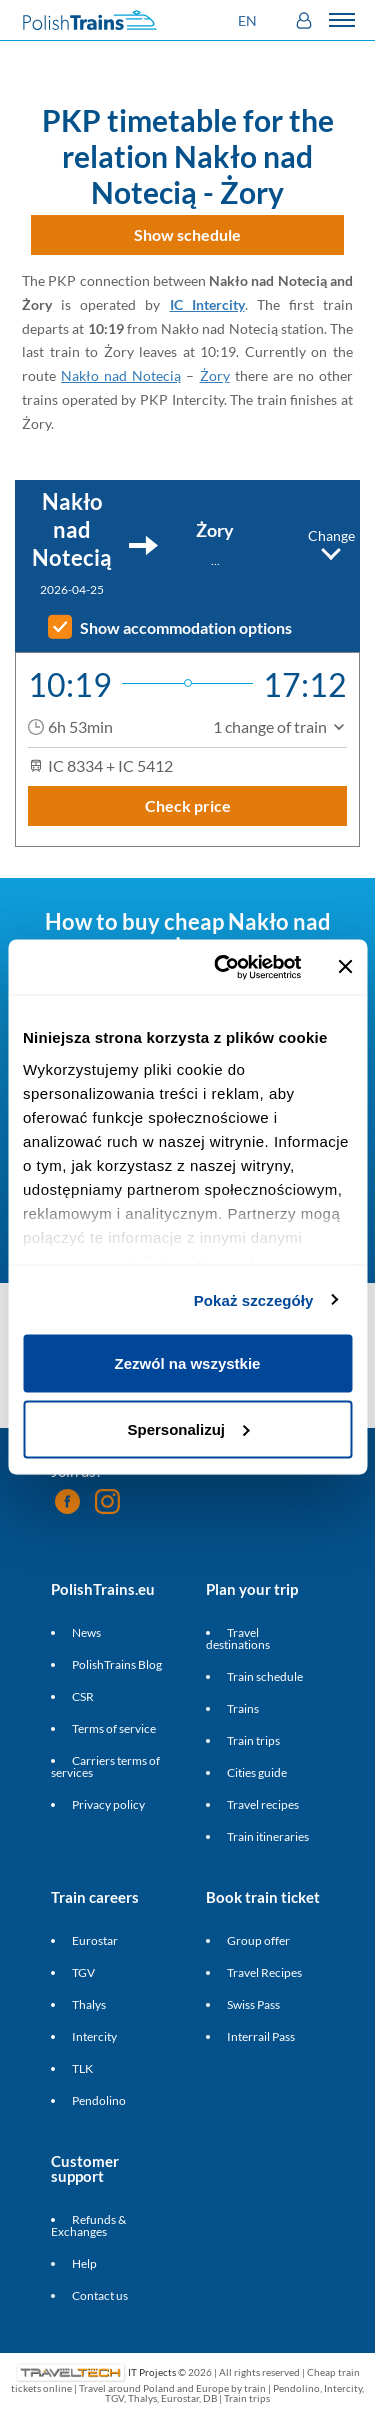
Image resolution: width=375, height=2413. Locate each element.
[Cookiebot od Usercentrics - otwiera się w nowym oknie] (223, 967)
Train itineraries (268, 1836)
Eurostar (95, 1940)
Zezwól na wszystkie (188, 1363)
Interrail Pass (261, 2036)
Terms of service (114, 1728)
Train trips (253, 1740)
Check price (188, 805)
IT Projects (152, 2372)
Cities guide (257, 1772)
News (86, 1632)
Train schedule (265, 1676)
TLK (82, 2068)
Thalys (89, 2004)
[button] (250, 20)
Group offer (258, 1940)
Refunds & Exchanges (88, 2225)
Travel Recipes (264, 1972)
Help (84, 2263)
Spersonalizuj (188, 1428)
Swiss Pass (253, 2004)
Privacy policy (108, 1804)
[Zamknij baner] (345, 967)
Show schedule (187, 234)
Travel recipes (263, 1804)
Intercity (94, 2036)
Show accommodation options (186, 628)
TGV (83, 1972)
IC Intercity (207, 304)
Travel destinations (238, 1638)
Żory (215, 375)
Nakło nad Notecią (121, 375)
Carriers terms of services (105, 1766)
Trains (243, 1708)
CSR (83, 1696)
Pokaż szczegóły (254, 1299)
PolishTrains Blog (117, 1664)
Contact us (100, 2295)
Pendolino (99, 2100)
